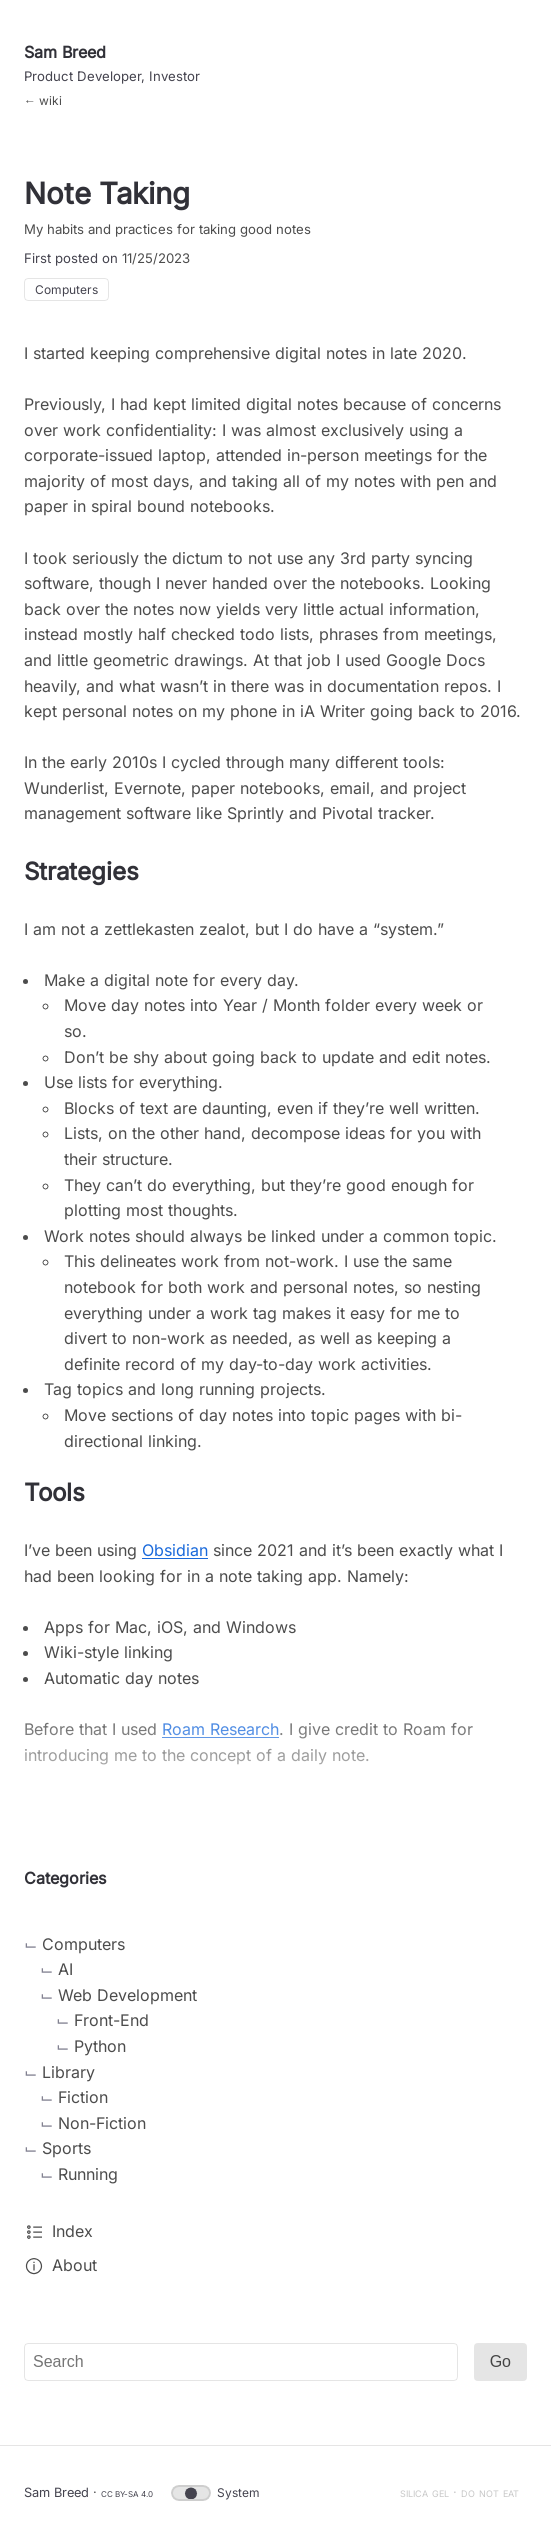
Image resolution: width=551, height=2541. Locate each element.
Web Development (127, 1995)
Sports (66, 2148)
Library (68, 2072)
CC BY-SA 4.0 (127, 2494)
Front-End (111, 2020)
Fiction (83, 2097)
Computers (66, 289)
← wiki (43, 100)
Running (88, 2174)
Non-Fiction (102, 2123)
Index (72, 2231)
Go (500, 2361)
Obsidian (175, 1550)
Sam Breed (65, 52)
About (74, 2265)
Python (100, 2046)
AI (65, 1969)
